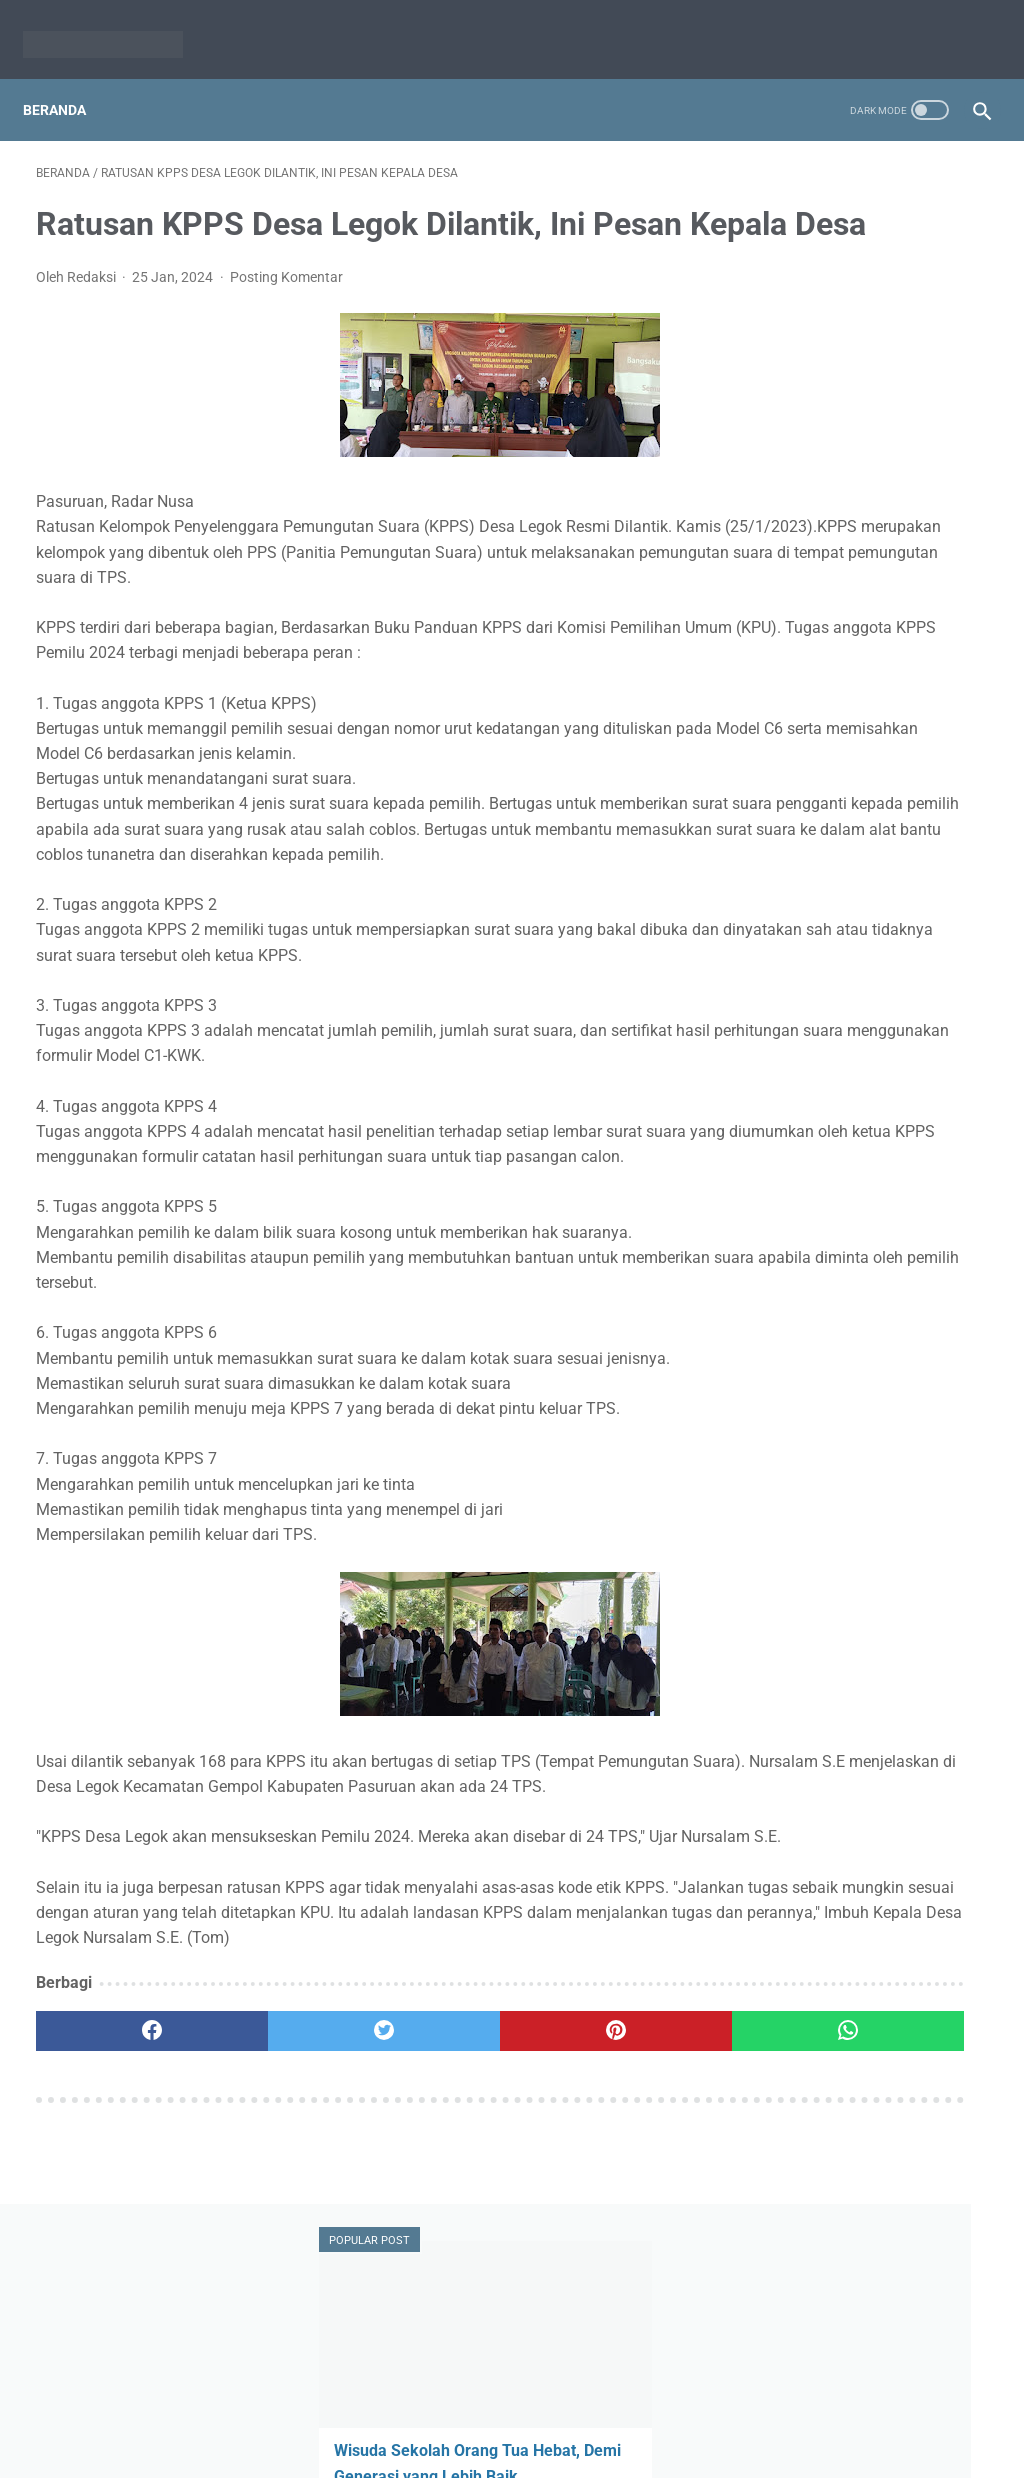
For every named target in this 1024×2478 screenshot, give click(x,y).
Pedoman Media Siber (546, 2415)
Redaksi (434, 2415)
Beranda (67, 79)
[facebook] (115, 2240)
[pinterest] (432, 2240)
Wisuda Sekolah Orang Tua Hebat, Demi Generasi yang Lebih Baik (856, 345)
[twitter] (274, 2240)
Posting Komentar (286, 309)
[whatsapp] (591, 2240)
